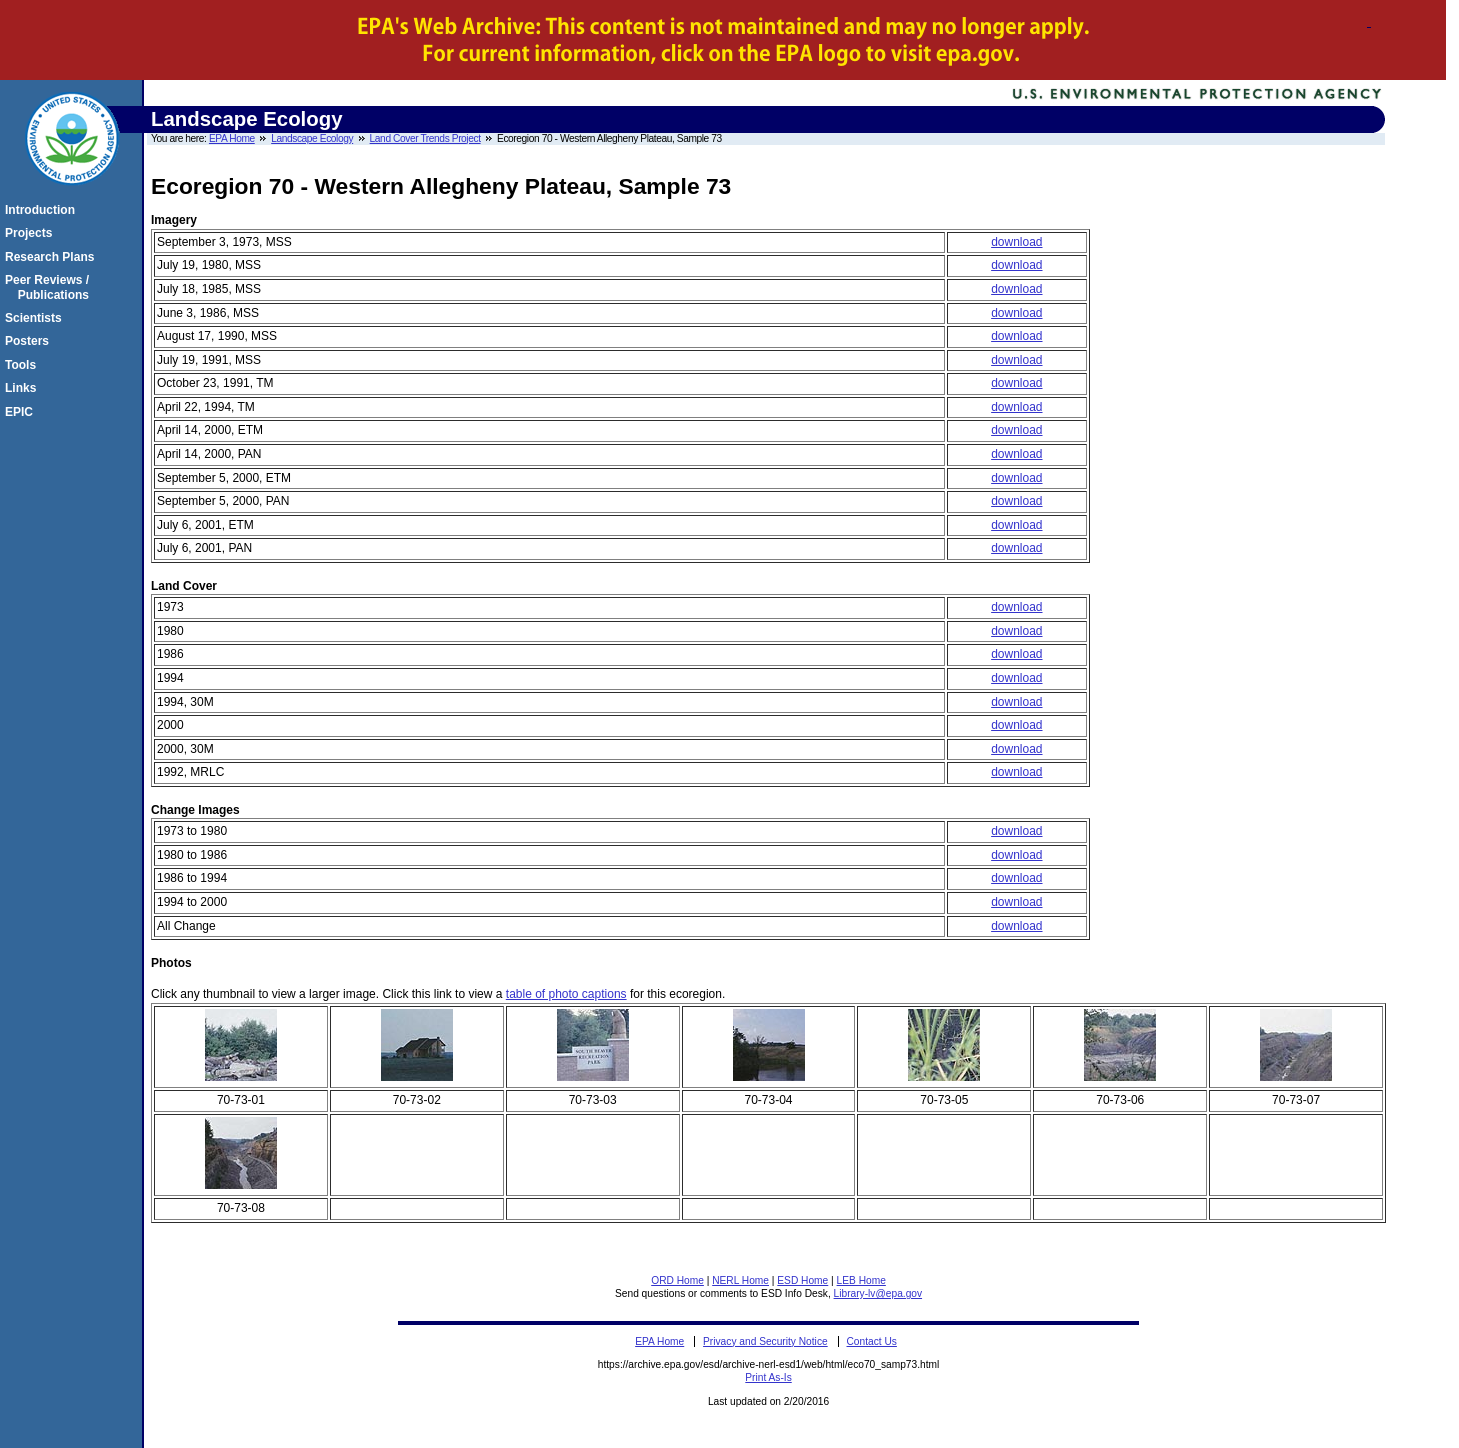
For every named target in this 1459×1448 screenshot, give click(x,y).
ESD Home (802, 1280)
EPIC (22, 412)
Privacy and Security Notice (765, 1341)
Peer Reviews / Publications (50, 287)
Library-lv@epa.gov (878, 1293)
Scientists (36, 318)
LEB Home (861, 1280)
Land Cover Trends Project (425, 138)
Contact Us (872, 1341)
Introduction (43, 210)
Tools (23, 365)
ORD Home (677, 1280)
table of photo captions (566, 994)
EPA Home (232, 138)
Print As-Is (768, 1377)
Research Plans (52, 257)
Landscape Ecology (312, 138)
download (1016, 242)
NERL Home (740, 1280)
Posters (30, 341)
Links (23, 388)
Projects (31, 233)
